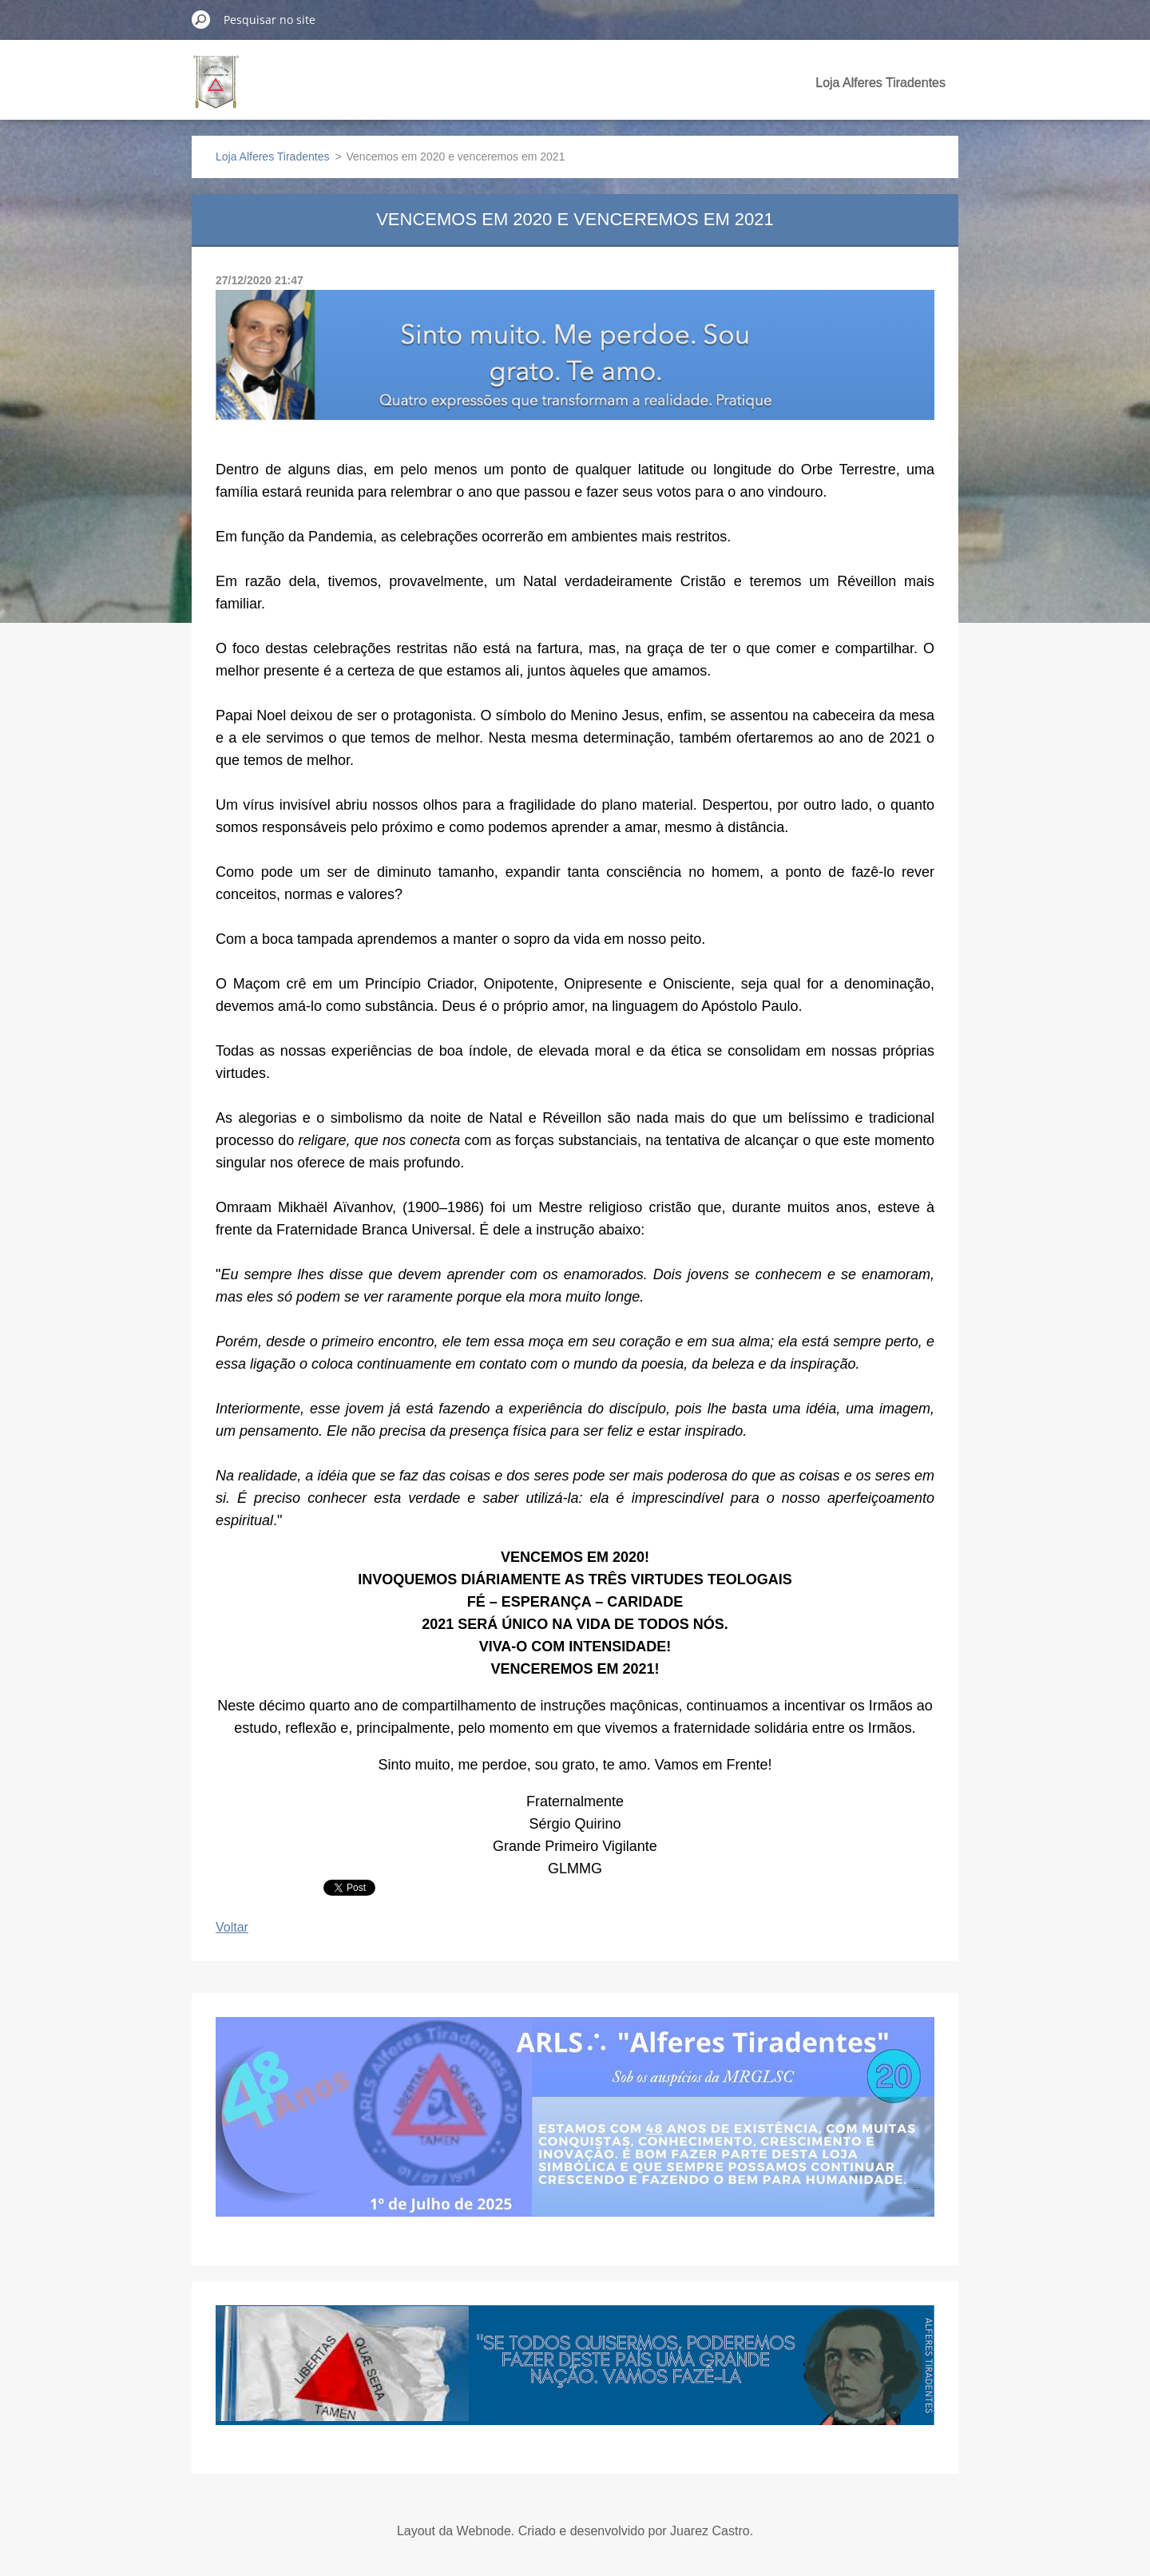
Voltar (232, 1927)
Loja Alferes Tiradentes (880, 82)
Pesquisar (201, 19)
